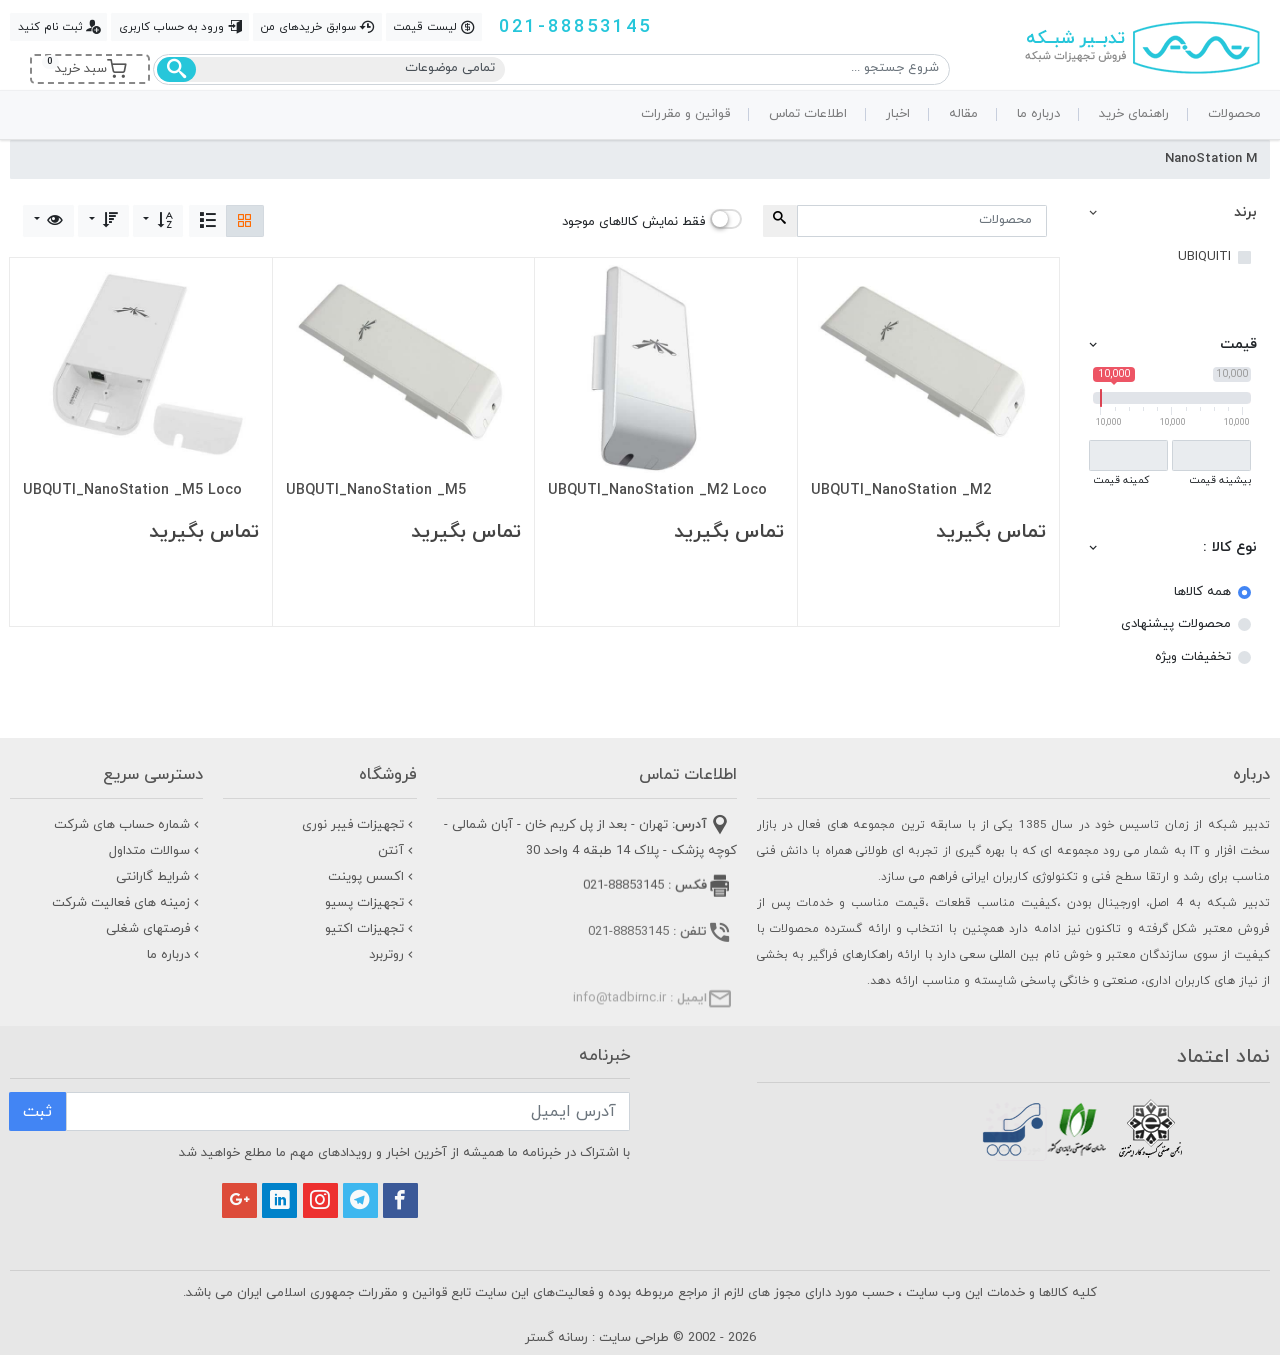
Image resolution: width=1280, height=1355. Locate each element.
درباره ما (1038, 114)
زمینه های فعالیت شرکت (127, 903)
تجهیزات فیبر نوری (359, 825)
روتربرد (393, 955)
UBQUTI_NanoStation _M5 (376, 491)
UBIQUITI (1204, 257)
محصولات (1234, 114)
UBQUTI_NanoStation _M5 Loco (132, 491)
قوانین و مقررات (685, 114)
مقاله (963, 114)
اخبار (898, 114)
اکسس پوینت (372, 877)
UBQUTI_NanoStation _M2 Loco (657, 491)
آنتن (397, 851)
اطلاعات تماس (808, 114)
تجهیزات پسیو (371, 903)
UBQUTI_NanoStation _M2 (901, 491)
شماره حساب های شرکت (128, 825)
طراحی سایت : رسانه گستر (597, 1338)
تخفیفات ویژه (1193, 657)
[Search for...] (922, 221)
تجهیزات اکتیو (371, 929)
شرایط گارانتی (159, 877)
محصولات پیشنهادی (1176, 624)
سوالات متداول (156, 851)
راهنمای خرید (1134, 114)
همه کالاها (1202, 592)
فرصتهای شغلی (154, 929)
